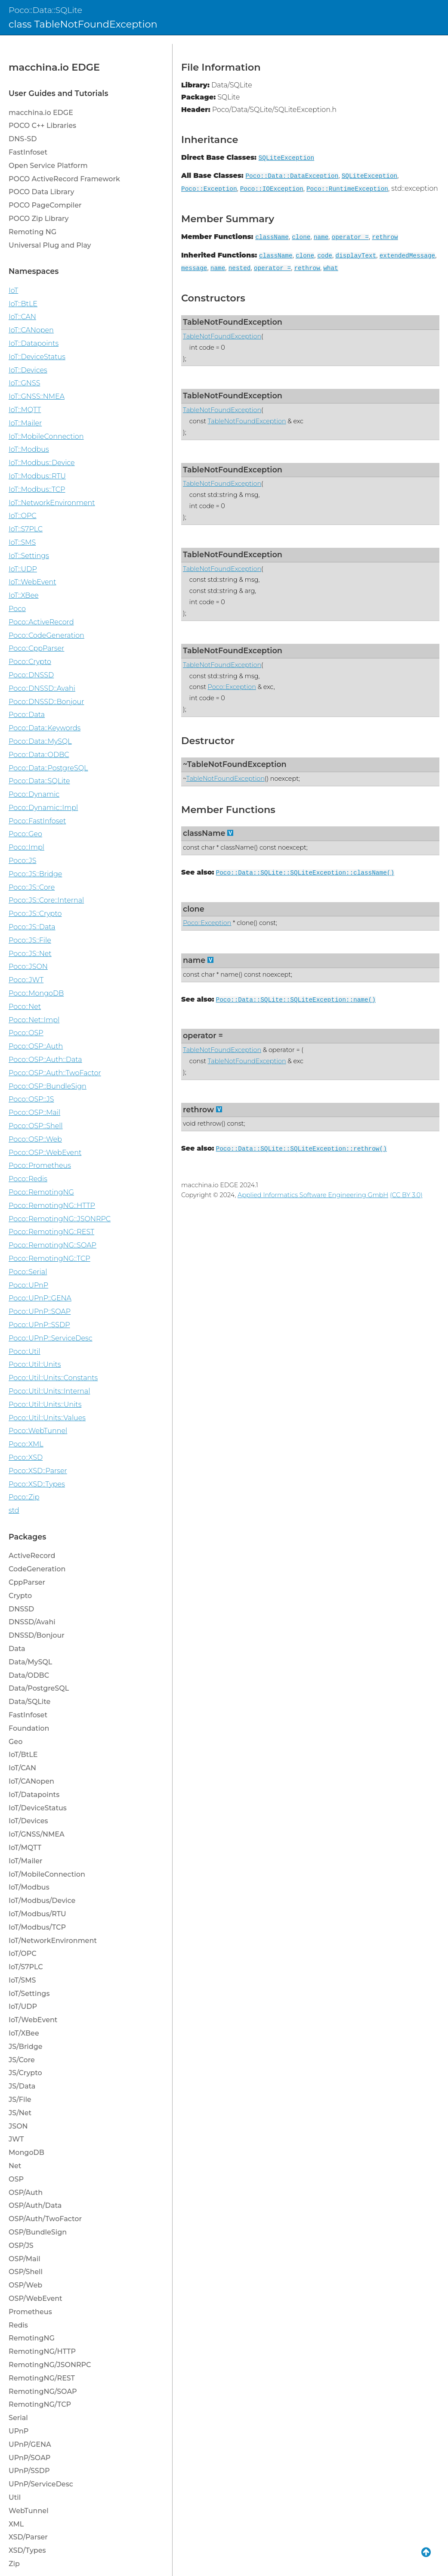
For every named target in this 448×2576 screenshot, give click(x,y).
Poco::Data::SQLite (45, 10)
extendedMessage (408, 255)
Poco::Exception (209, 189)
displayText (355, 255)
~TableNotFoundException (235, 764)
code (324, 255)
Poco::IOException (271, 189)
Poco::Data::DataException (291, 176)
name (321, 237)
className (272, 237)
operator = (350, 237)
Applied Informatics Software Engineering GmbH (313, 1195)
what (330, 268)
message (194, 268)
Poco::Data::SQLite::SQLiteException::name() (296, 999)
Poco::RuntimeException (347, 189)
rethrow (385, 237)
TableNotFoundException (232, 321)
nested (240, 268)
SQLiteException (287, 158)
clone (301, 237)
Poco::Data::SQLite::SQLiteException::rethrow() (301, 1148)
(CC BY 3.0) (406, 1195)
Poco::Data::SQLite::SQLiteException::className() (305, 872)
